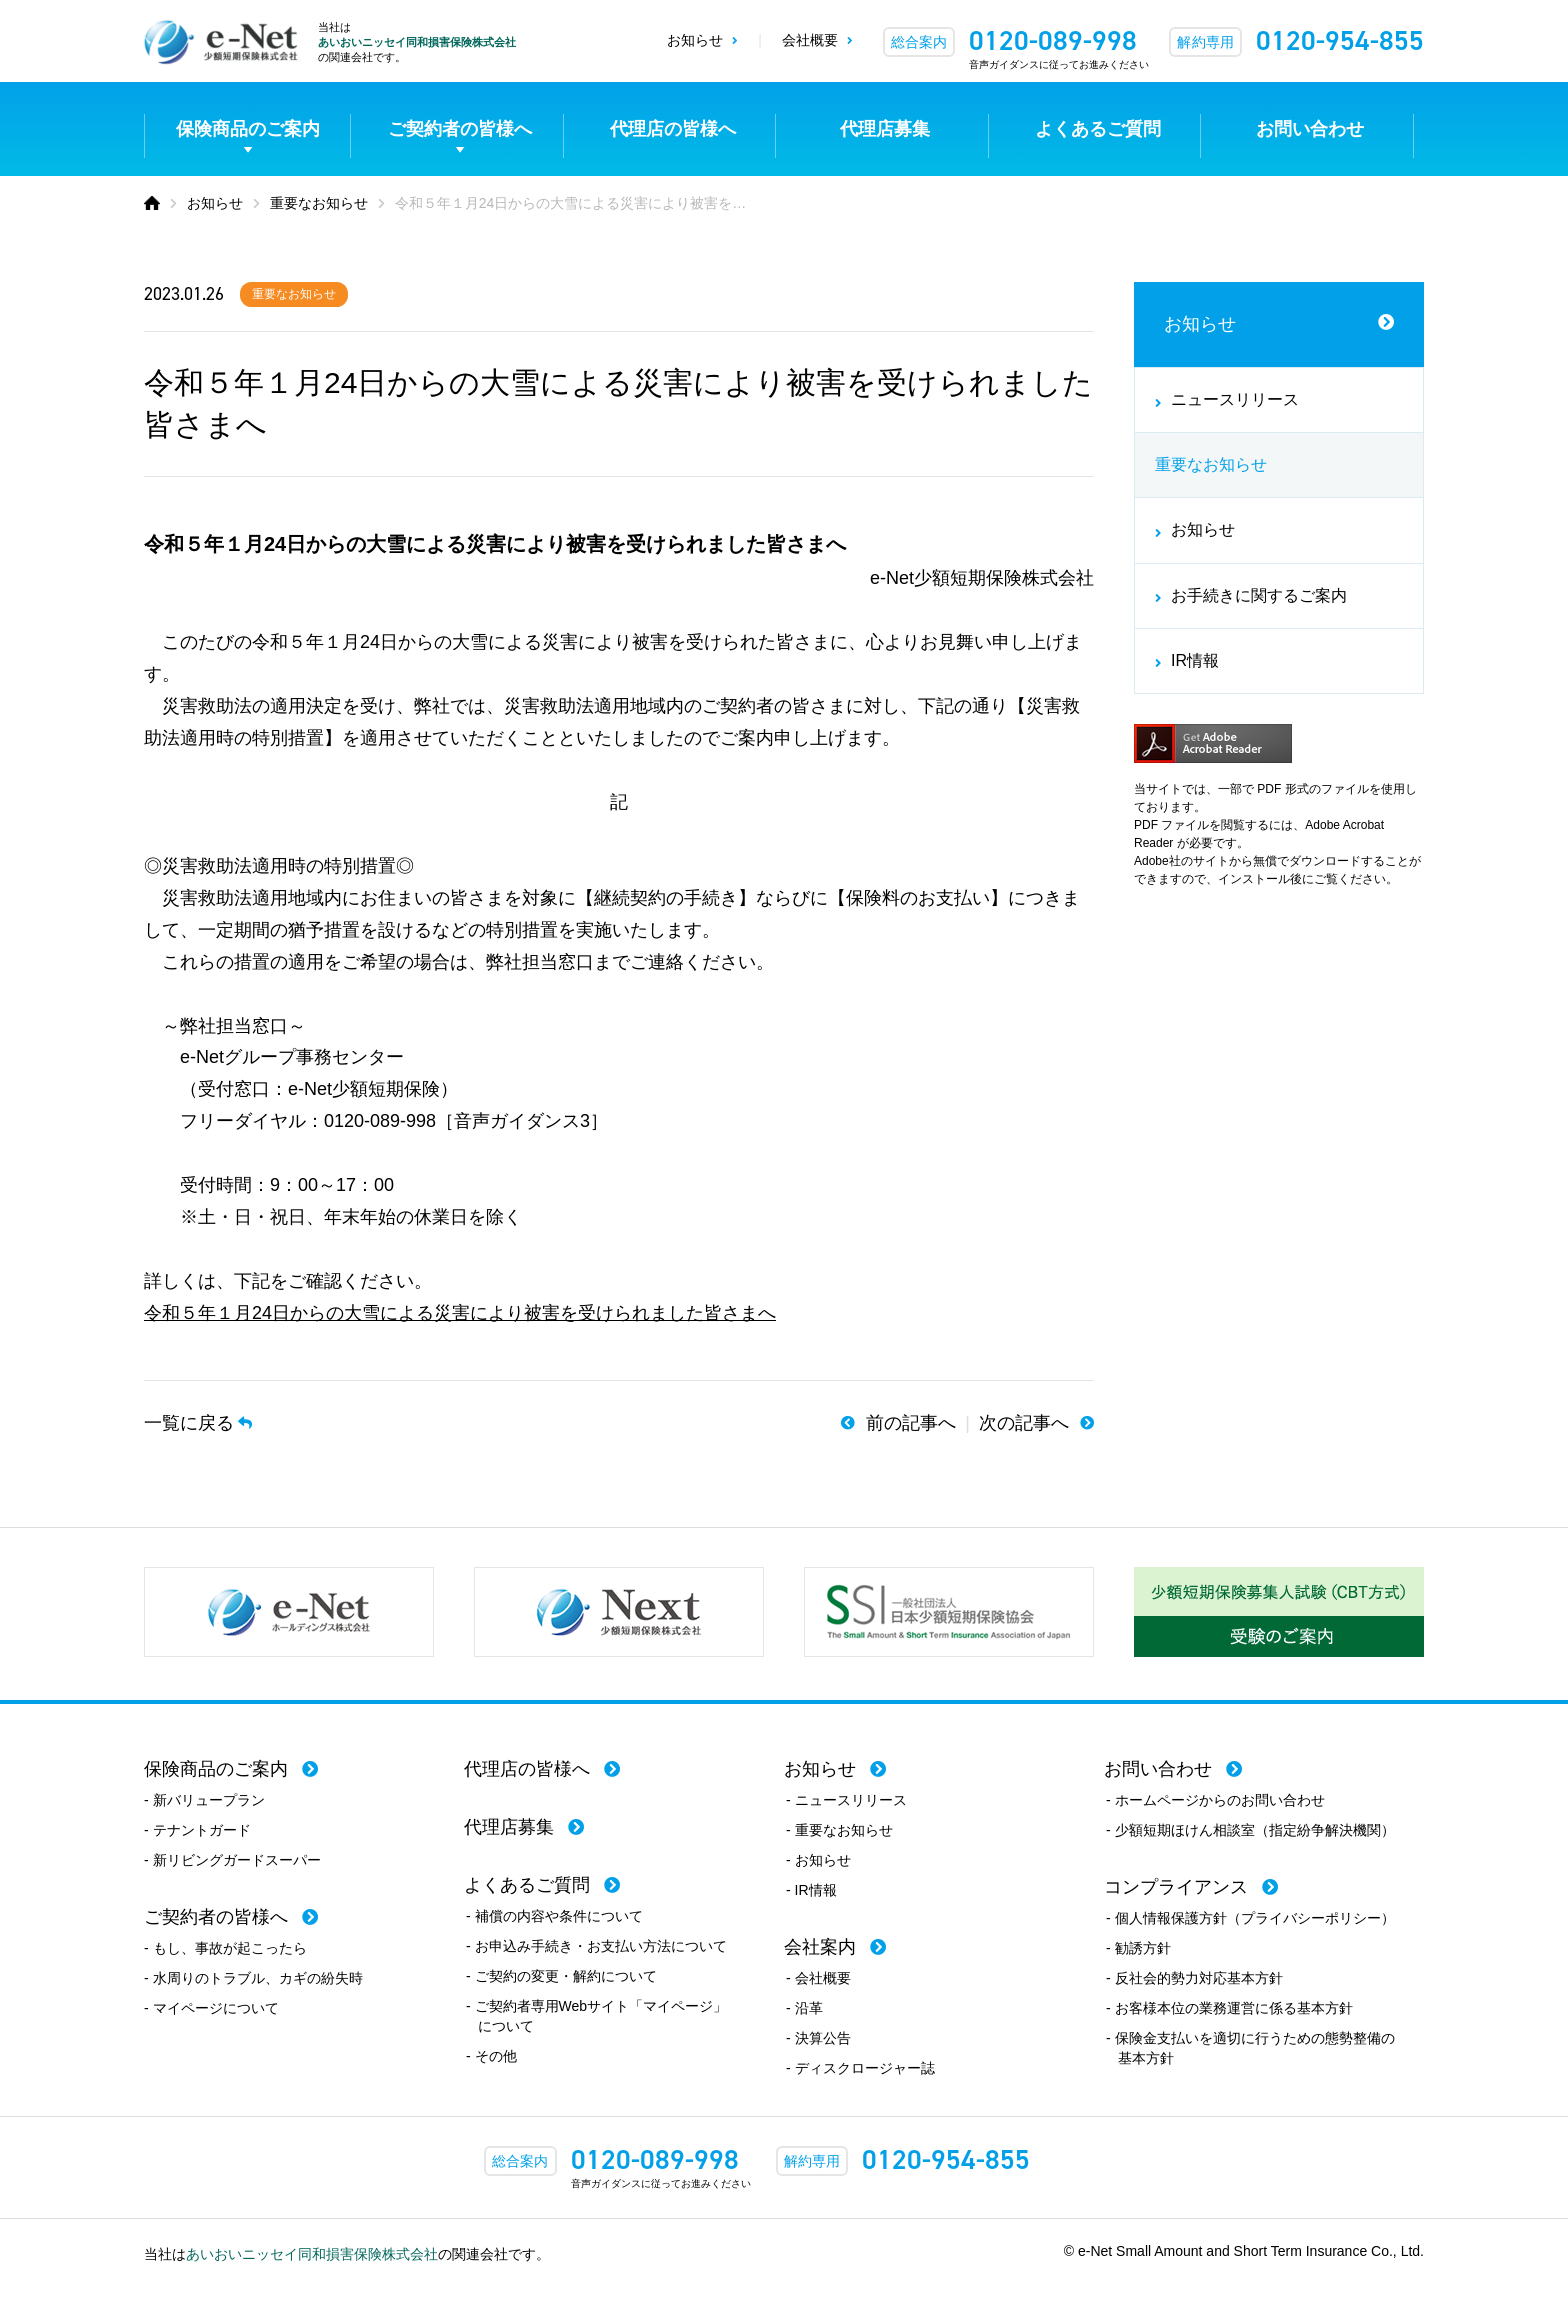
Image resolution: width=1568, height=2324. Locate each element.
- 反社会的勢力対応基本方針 (1194, 1978)
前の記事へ (911, 1423)
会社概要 (810, 40)
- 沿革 (804, 2008)
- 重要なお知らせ (839, 1830)
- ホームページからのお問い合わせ (1215, 1800)
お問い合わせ (1310, 129)
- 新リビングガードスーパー (232, 1860)
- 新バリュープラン (204, 1800)
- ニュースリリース (846, 1800)
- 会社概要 (818, 1978)
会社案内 (820, 1947)
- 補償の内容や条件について (554, 1916)
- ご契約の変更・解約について (561, 1976)
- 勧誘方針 (1138, 1948)
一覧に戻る (189, 1423)
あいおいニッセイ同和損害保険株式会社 (417, 42)
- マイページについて (211, 2008)
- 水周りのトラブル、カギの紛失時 (253, 1978)
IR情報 (1195, 660)
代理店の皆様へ (673, 129)
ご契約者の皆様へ (460, 129)
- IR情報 (811, 1890)
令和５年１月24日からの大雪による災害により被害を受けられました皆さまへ (460, 1313)
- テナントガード (197, 1830)
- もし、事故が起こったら (225, 1948)
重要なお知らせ (294, 294)
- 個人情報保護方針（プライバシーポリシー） (1250, 1918)
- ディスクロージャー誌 (860, 2068)
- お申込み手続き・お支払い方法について (596, 1946)
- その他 (491, 2056)
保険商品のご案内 (248, 129)
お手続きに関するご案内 (1259, 595)
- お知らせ (818, 1860)
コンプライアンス (1176, 1887)
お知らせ (695, 40)
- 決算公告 (818, 2038)
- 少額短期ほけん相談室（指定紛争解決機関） (1250, 1830)
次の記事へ (1024, 1423)
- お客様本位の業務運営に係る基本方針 (1229, 2008)
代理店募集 (885, 129)
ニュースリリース (1235, 399)
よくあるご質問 (1098, 129)
